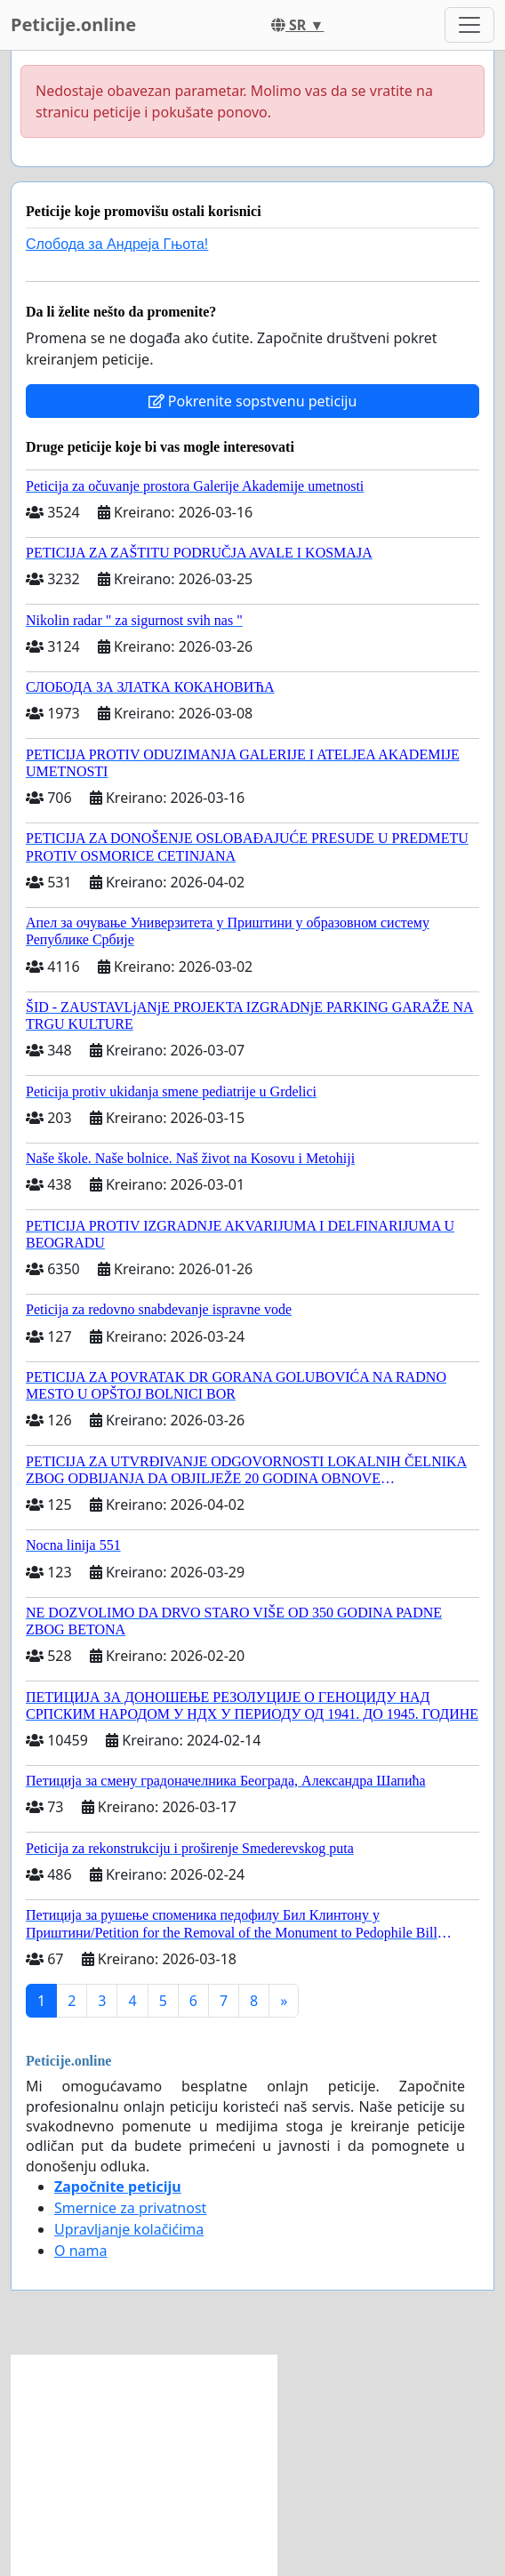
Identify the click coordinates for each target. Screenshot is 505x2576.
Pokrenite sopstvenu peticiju (252, 401)
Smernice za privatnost (130, 2208)
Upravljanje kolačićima (129, 2229)
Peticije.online (73, 24)
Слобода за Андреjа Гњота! (117, 244)
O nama (80, 2250)
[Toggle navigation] (469, 25)
